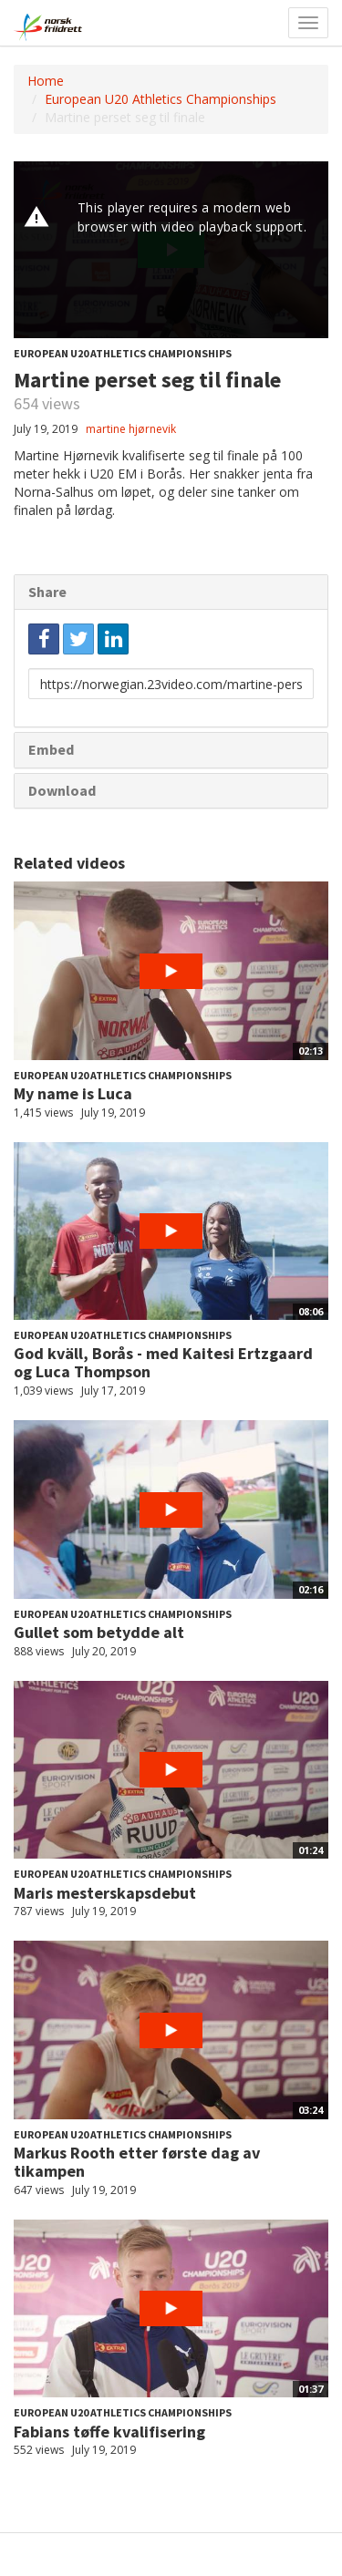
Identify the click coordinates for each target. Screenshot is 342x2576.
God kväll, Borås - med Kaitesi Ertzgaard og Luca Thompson (163, 1362)
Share (47, 591)
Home (45, 80)
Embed (51, 749)
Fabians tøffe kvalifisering (109, 2431)
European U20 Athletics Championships (160, 99)
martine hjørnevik (131, 429)
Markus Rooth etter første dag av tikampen (137, 2161)
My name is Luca (73, 1093)
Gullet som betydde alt (99, 1632)
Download (62, 790)
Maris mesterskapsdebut (105, 1892)
